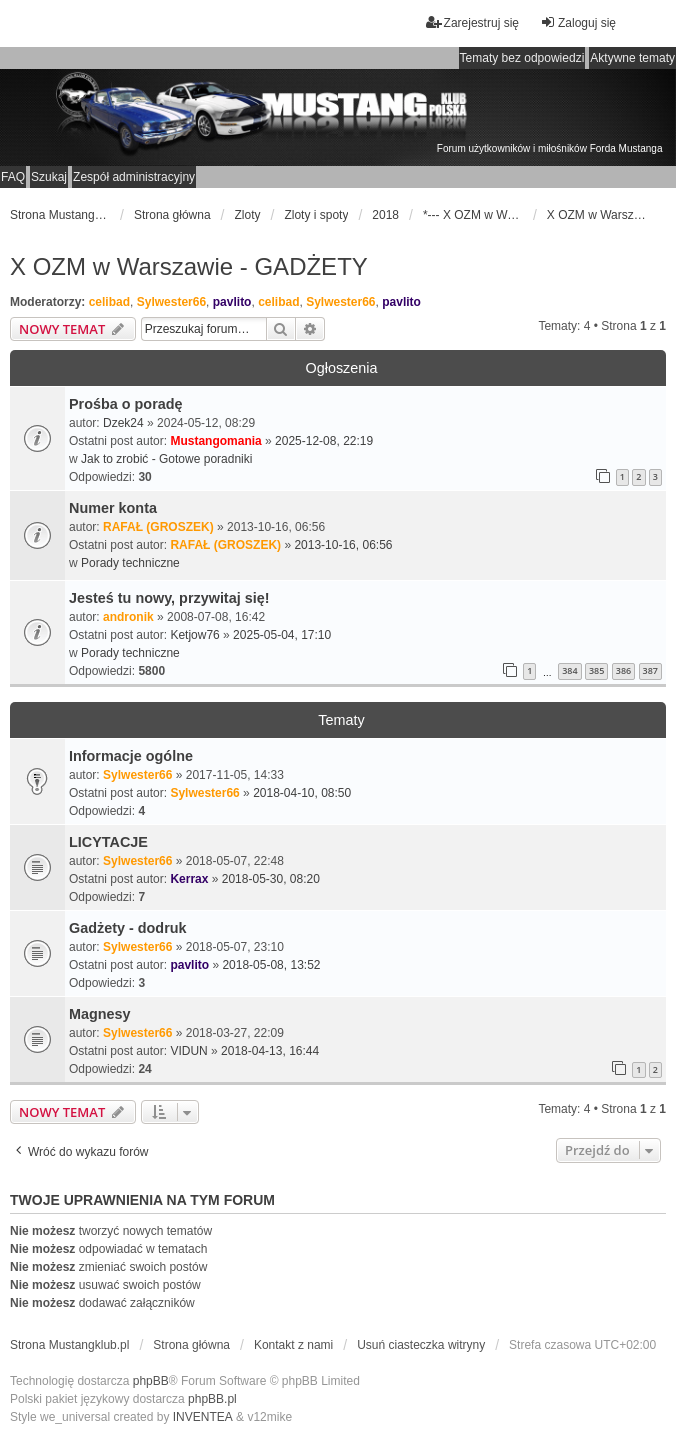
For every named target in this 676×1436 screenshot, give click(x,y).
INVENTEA (203, 1417)
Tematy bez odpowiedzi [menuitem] (522, 58)
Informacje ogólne (131, 756)
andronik (128, 617)
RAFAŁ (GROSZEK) (158, 527)
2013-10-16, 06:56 (343, 545)
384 (569, 670)
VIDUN (188, 1051)
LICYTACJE (108, 842)
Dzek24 (123, 423)
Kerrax (189, 879)
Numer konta (113, 508)
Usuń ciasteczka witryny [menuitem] (421, 1345)
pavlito (232, 302)
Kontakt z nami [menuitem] (293, 1345)
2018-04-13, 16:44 (270, 1051)
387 (650, 670)
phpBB (151, 1381)
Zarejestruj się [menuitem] (472, 22)
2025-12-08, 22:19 (324, 441)
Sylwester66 (171, 302)
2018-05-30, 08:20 (271, 879)
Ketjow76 (194, 635)
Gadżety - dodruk (128, 928)
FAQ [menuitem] (13, 177)
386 (623, 670)
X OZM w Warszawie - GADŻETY (189, 266)
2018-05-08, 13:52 (271, 965)
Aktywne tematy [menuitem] (632, 58)
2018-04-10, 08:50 (302, 793)
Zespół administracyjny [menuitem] (134, 177)
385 (596, 670)
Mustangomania (215, 441)
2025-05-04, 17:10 (282, 635)
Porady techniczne (130, 563)
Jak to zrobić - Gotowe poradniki (166, 459)
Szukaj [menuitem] (49, 177)
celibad (109, 302)
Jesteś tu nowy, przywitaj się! (169, 598)
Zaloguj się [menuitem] (578, 22)
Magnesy (100, 1014)
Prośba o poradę (126, 404)
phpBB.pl (212, 1399)
